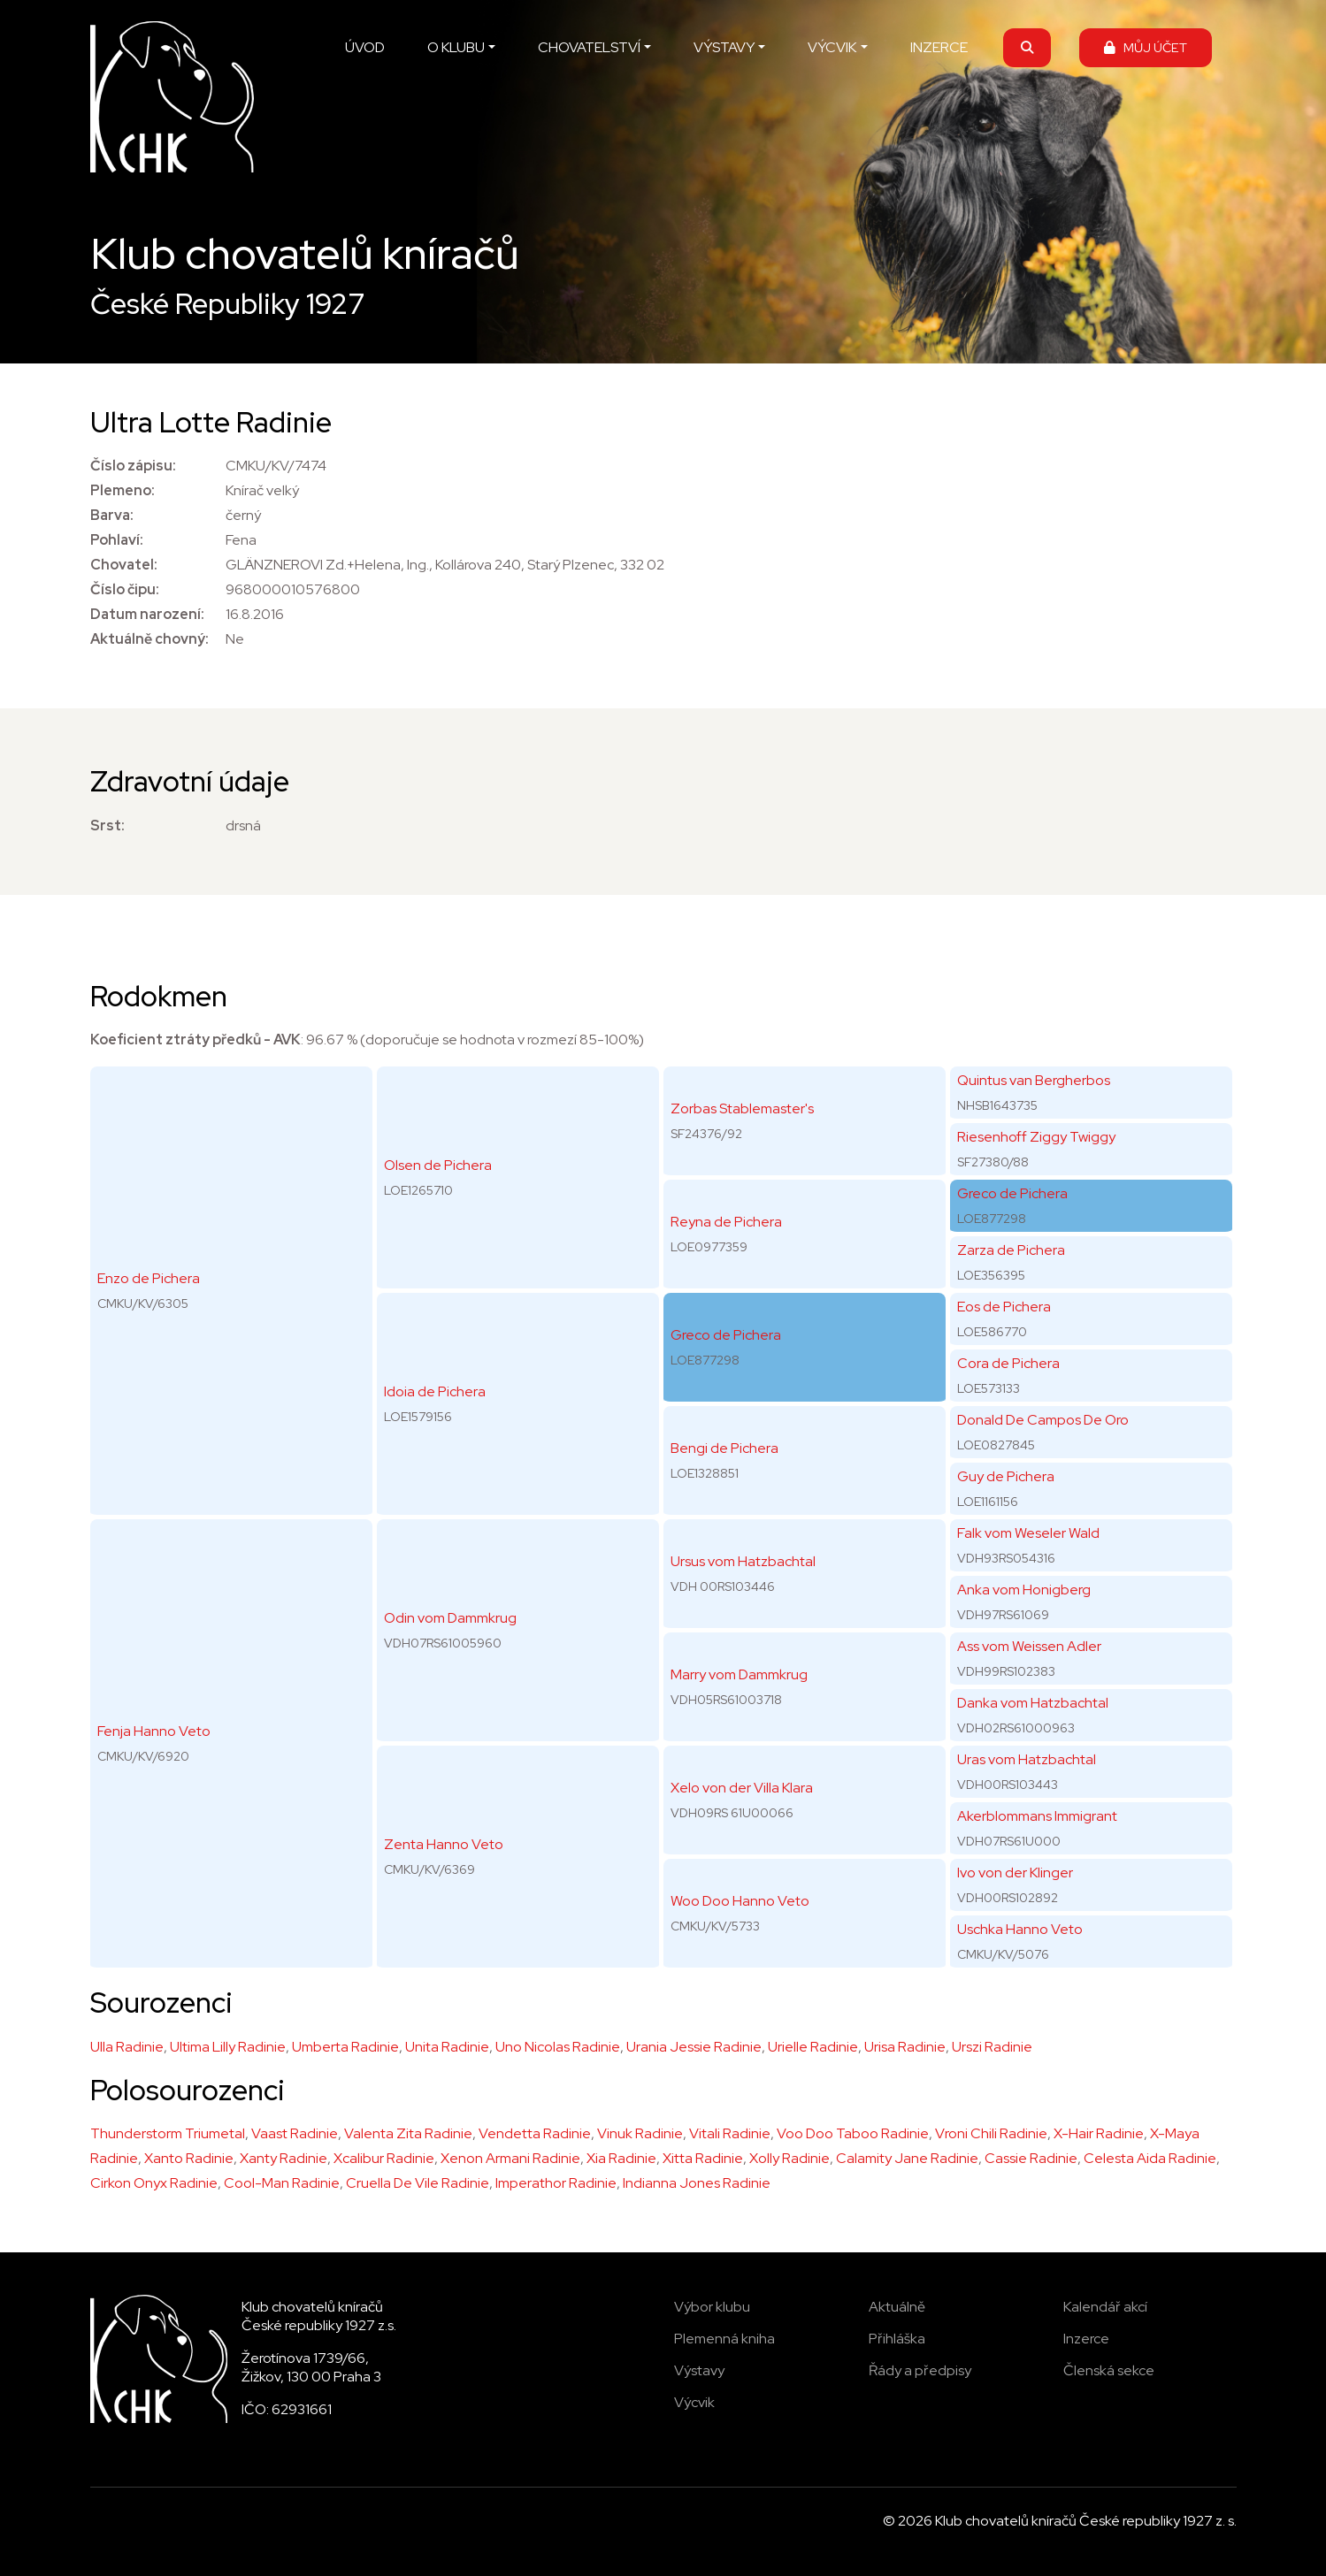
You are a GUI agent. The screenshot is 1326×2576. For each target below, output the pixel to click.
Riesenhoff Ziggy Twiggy (1036, 1136)
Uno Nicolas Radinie (557, 2046)
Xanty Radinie (283, 2158)
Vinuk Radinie (640, 2133)
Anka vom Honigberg (1024, 1589)
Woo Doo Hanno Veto (740, 1901)
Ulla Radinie (127, 2046)
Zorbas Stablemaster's (742, 1108)
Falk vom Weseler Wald (1028, 1533)
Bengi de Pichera (724, 1448)
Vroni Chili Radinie (991, 2133)
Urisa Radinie (905, 2046)
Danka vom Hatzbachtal (1032, 1702)
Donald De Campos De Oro (1043, 1419)
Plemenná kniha (724, 2338)
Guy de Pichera (1005, 1476)
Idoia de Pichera (435, 1391)
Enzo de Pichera (148, 1278)
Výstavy (699, 2370)
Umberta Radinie (345, 2046)
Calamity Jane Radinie (907, 2158)
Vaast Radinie (294, 2133)
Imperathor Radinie (556, 2183)
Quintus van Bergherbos (1033, 1080)
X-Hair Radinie (1099, 2133)
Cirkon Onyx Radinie (154, 2183)
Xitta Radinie (703, 2158)
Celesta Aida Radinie (1150, 2158)
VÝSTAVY (724, 47)
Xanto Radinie (189, 2158)
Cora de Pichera (1008, 1363)
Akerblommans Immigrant (1037, 1816)
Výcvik (694, 2402)
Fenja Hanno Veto (154, 1731)
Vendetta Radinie (535, 2133)
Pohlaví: (116, 540)
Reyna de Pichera (726, 1221)
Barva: (112, 515)
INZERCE (939, 47)
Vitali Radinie (729, 2133)
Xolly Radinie (789, 2158)
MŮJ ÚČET (1145, 47)
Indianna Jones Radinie (696, 2183)
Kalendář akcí (1105, 2306)
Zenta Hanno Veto (443, 1844)
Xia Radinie (621, 2158)
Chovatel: (123, 564)
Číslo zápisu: (133, 465)
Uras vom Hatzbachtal (1026, 1759)
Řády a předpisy (920, 2370)
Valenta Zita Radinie (408, 2133)
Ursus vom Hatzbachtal (743, 1561)
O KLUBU (456, 47)
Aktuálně (897, 2306)
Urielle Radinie (813, 2046)
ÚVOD (365, 47)
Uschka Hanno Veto (1020, 1929)
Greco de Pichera (726, 1335)
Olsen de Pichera (438, 1165)
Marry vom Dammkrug (739, 1674)
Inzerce (1086, 2338)
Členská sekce (1108, 2370)
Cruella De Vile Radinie (417, 2183)
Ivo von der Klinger (1015, 1872)
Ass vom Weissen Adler (1029, 1646)
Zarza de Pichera (1011, 1250)
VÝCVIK (832, 47)
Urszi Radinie (992, 2046)
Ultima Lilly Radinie (228, 2046)
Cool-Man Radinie (282, 2183)
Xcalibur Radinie (383, 2158)
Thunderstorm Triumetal (167, 2133)
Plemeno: (122, 490)
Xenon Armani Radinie (510, 2158)
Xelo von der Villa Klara (742, 1787)
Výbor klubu (712, 2306)
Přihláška (897, 2338)
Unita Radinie (447, 2046)
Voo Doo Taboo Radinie (853, 2133)
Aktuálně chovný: (149, 639)
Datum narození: (147, 614)
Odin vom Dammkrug (450, 1618)
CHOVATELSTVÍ (589, 47)
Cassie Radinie (1031, 2158)
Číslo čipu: (124, 589)
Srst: (107, 825)
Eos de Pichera (1004, 1306)
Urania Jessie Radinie (694, 2046)
